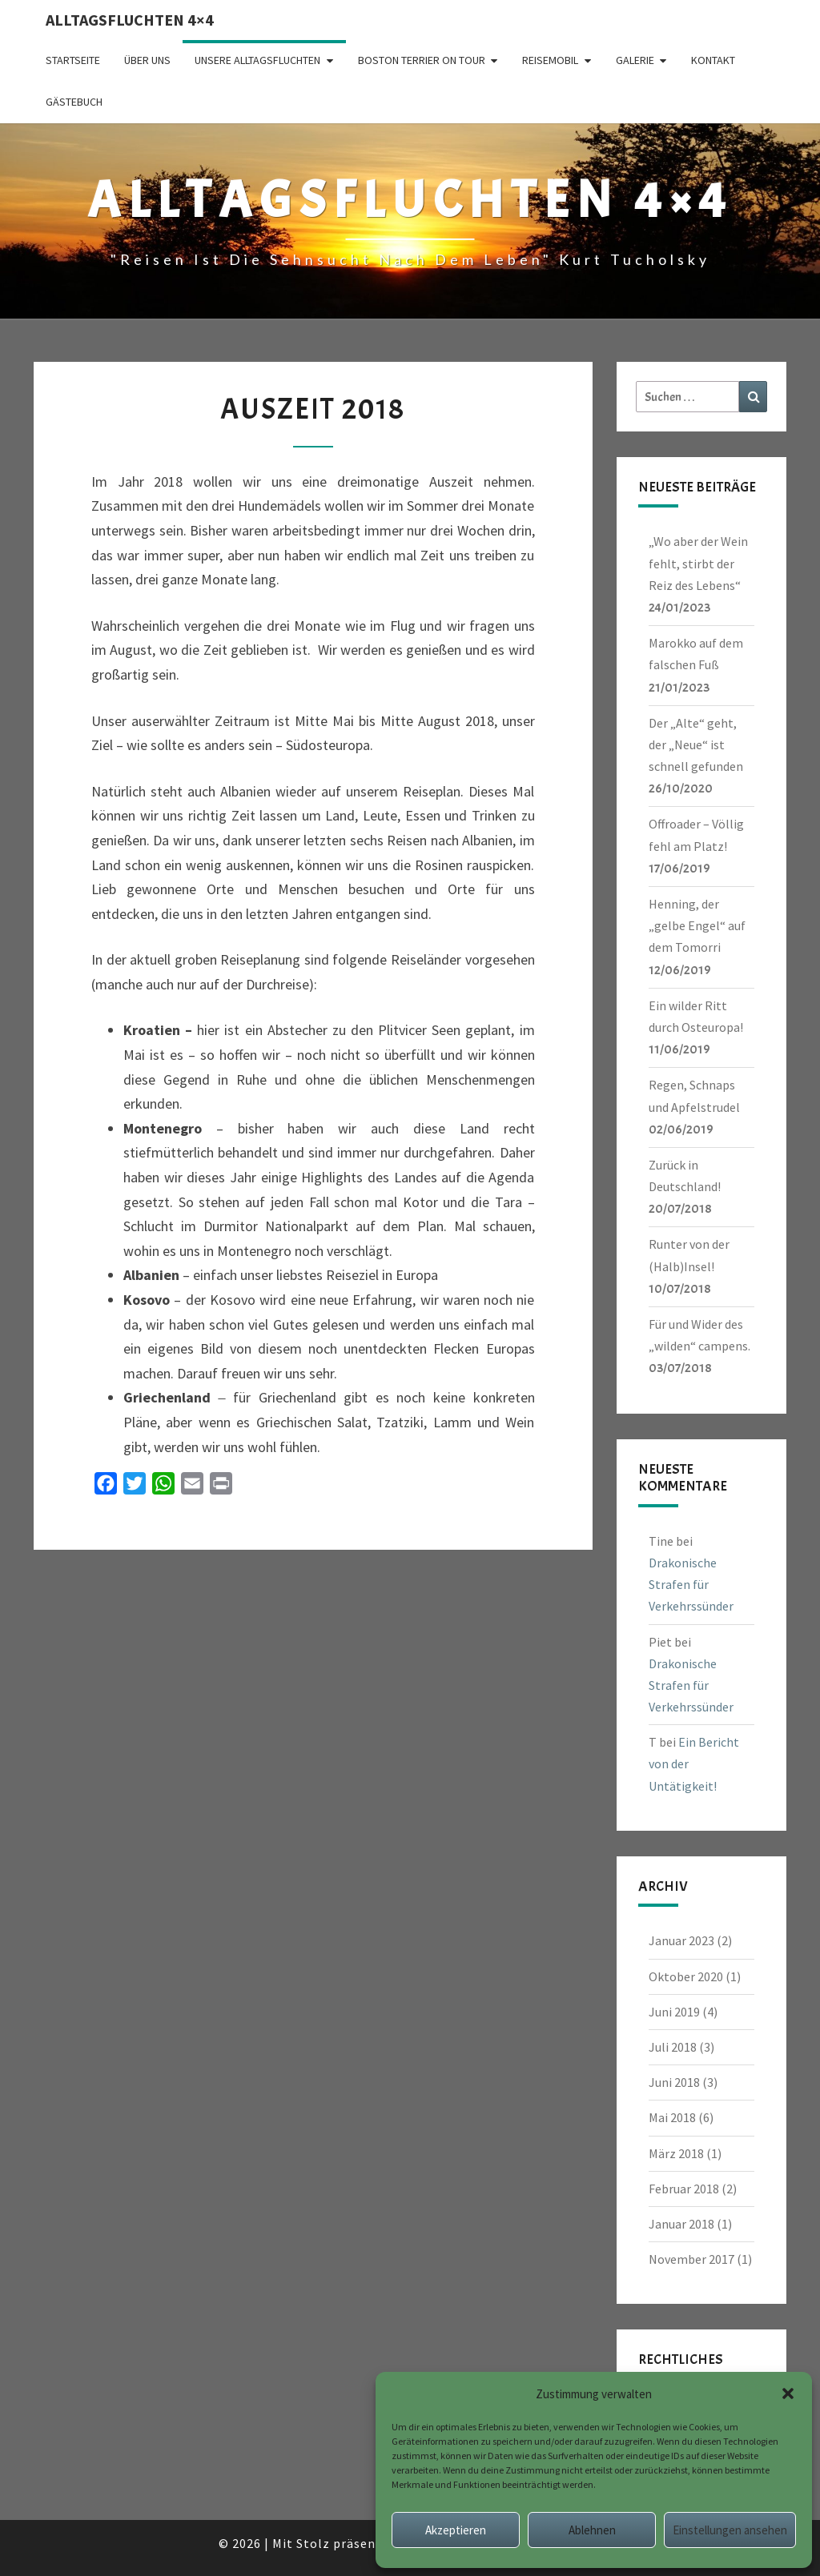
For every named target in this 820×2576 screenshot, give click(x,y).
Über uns (147, 60)
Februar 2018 (684, 2189)
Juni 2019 (674, 2012)
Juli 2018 (673, 2047)
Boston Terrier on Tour (421, 60)
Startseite (73, 60)
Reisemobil (550, 60)
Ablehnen (592, 2530)
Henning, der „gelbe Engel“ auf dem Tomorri (697, 925)
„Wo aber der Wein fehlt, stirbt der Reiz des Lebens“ (698, 562)
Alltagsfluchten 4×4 (130, 20)
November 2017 (691, 2259)
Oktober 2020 (686, 1976)
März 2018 (676, 2153)
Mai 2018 (672, 2117)
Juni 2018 (674, 2082)
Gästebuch (74, 101)
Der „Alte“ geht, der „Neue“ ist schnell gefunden (696, 744)
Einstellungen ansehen (730, 2530)
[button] (788, 2393)
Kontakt (713, 60)
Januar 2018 (681, 2224)
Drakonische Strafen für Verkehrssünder (691, 1584)
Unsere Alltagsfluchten (257, 60)
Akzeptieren (455, 2530)
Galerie (635, 60)
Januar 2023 (681, 1940)
